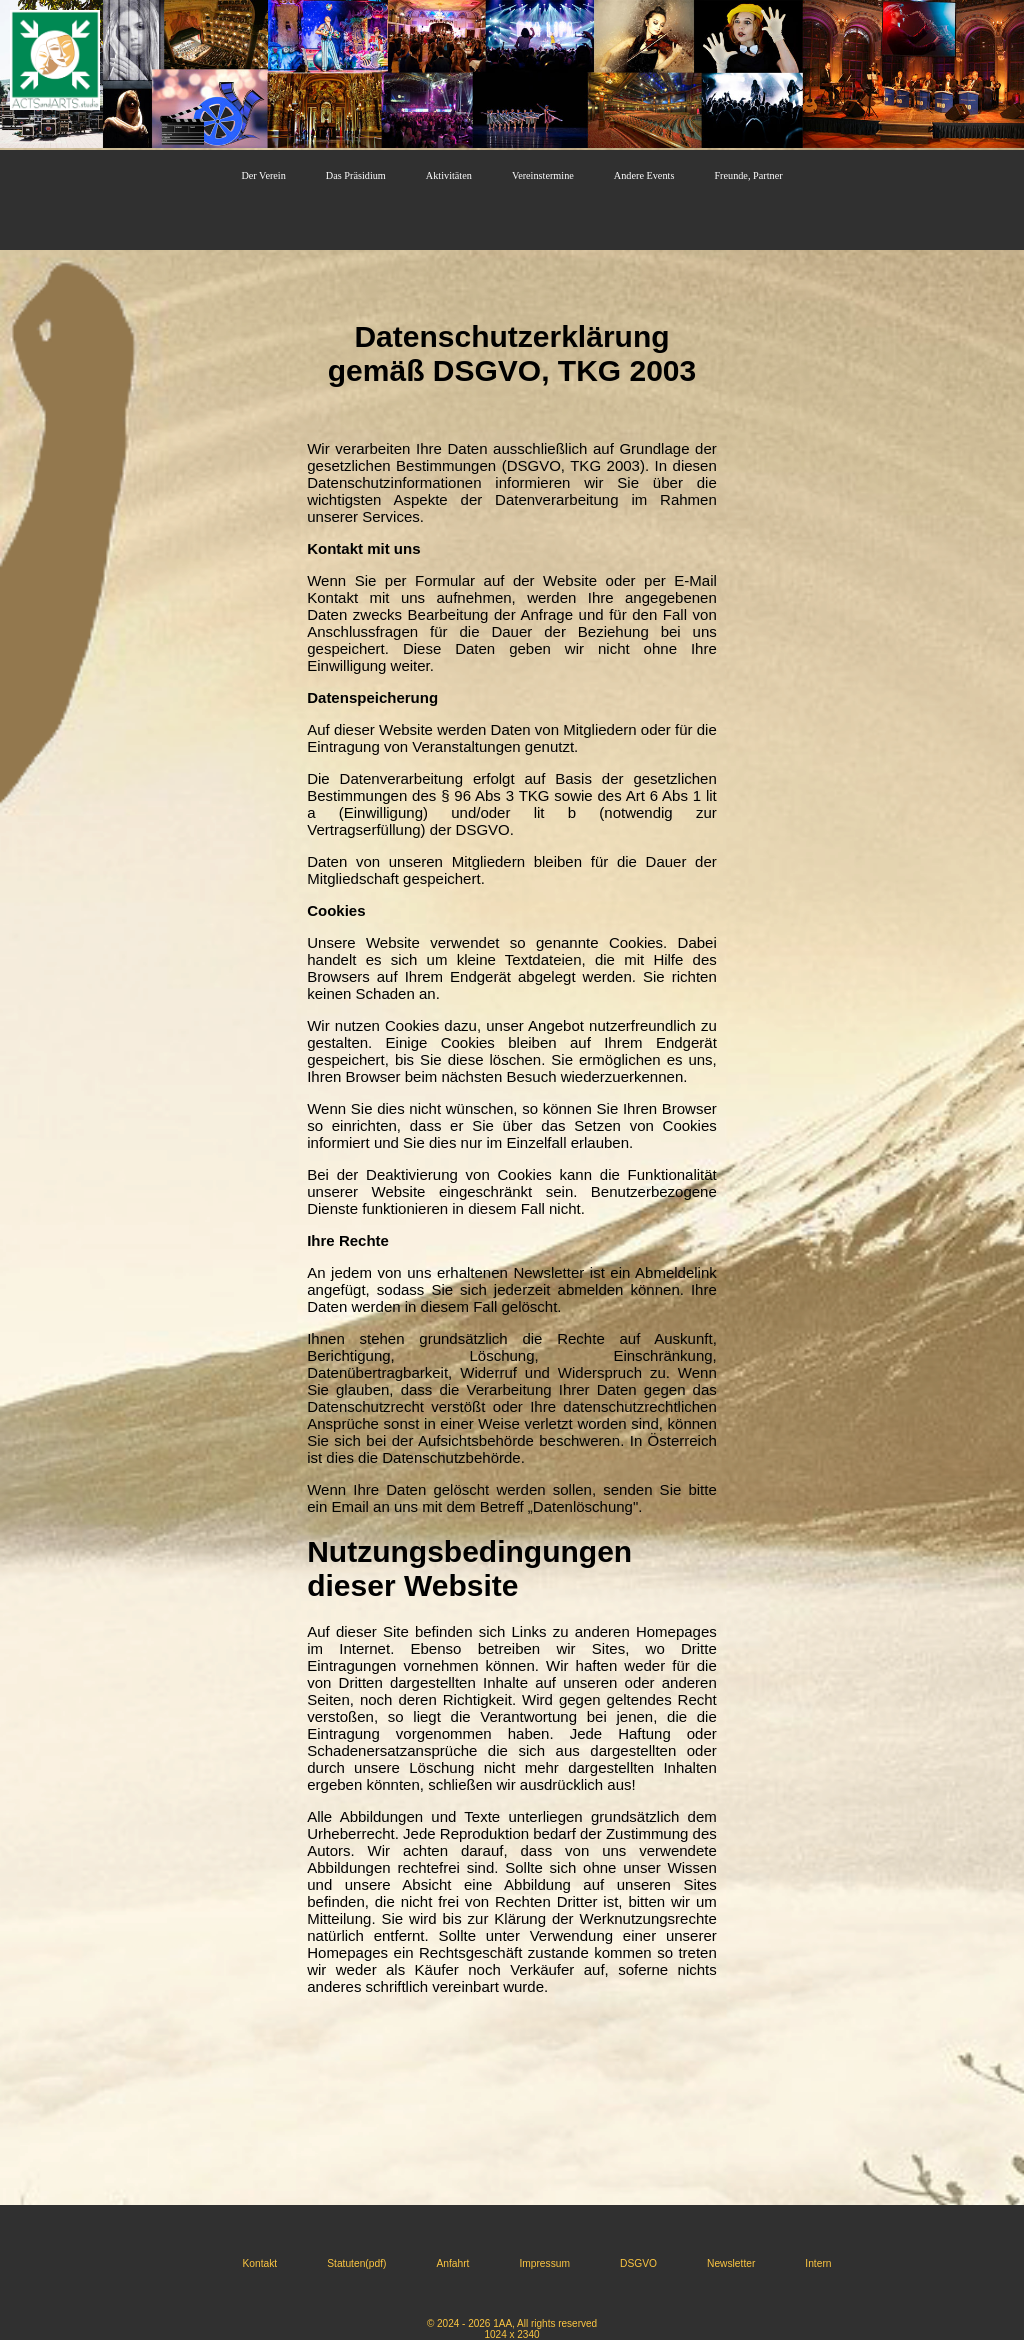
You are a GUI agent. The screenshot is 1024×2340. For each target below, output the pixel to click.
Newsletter (731, 2263)
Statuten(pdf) (356, 2263)
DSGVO (638, 2263)
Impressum (544, 2263)
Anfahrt (452, 2263)
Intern (818, 2263)
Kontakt (260, 2263)
